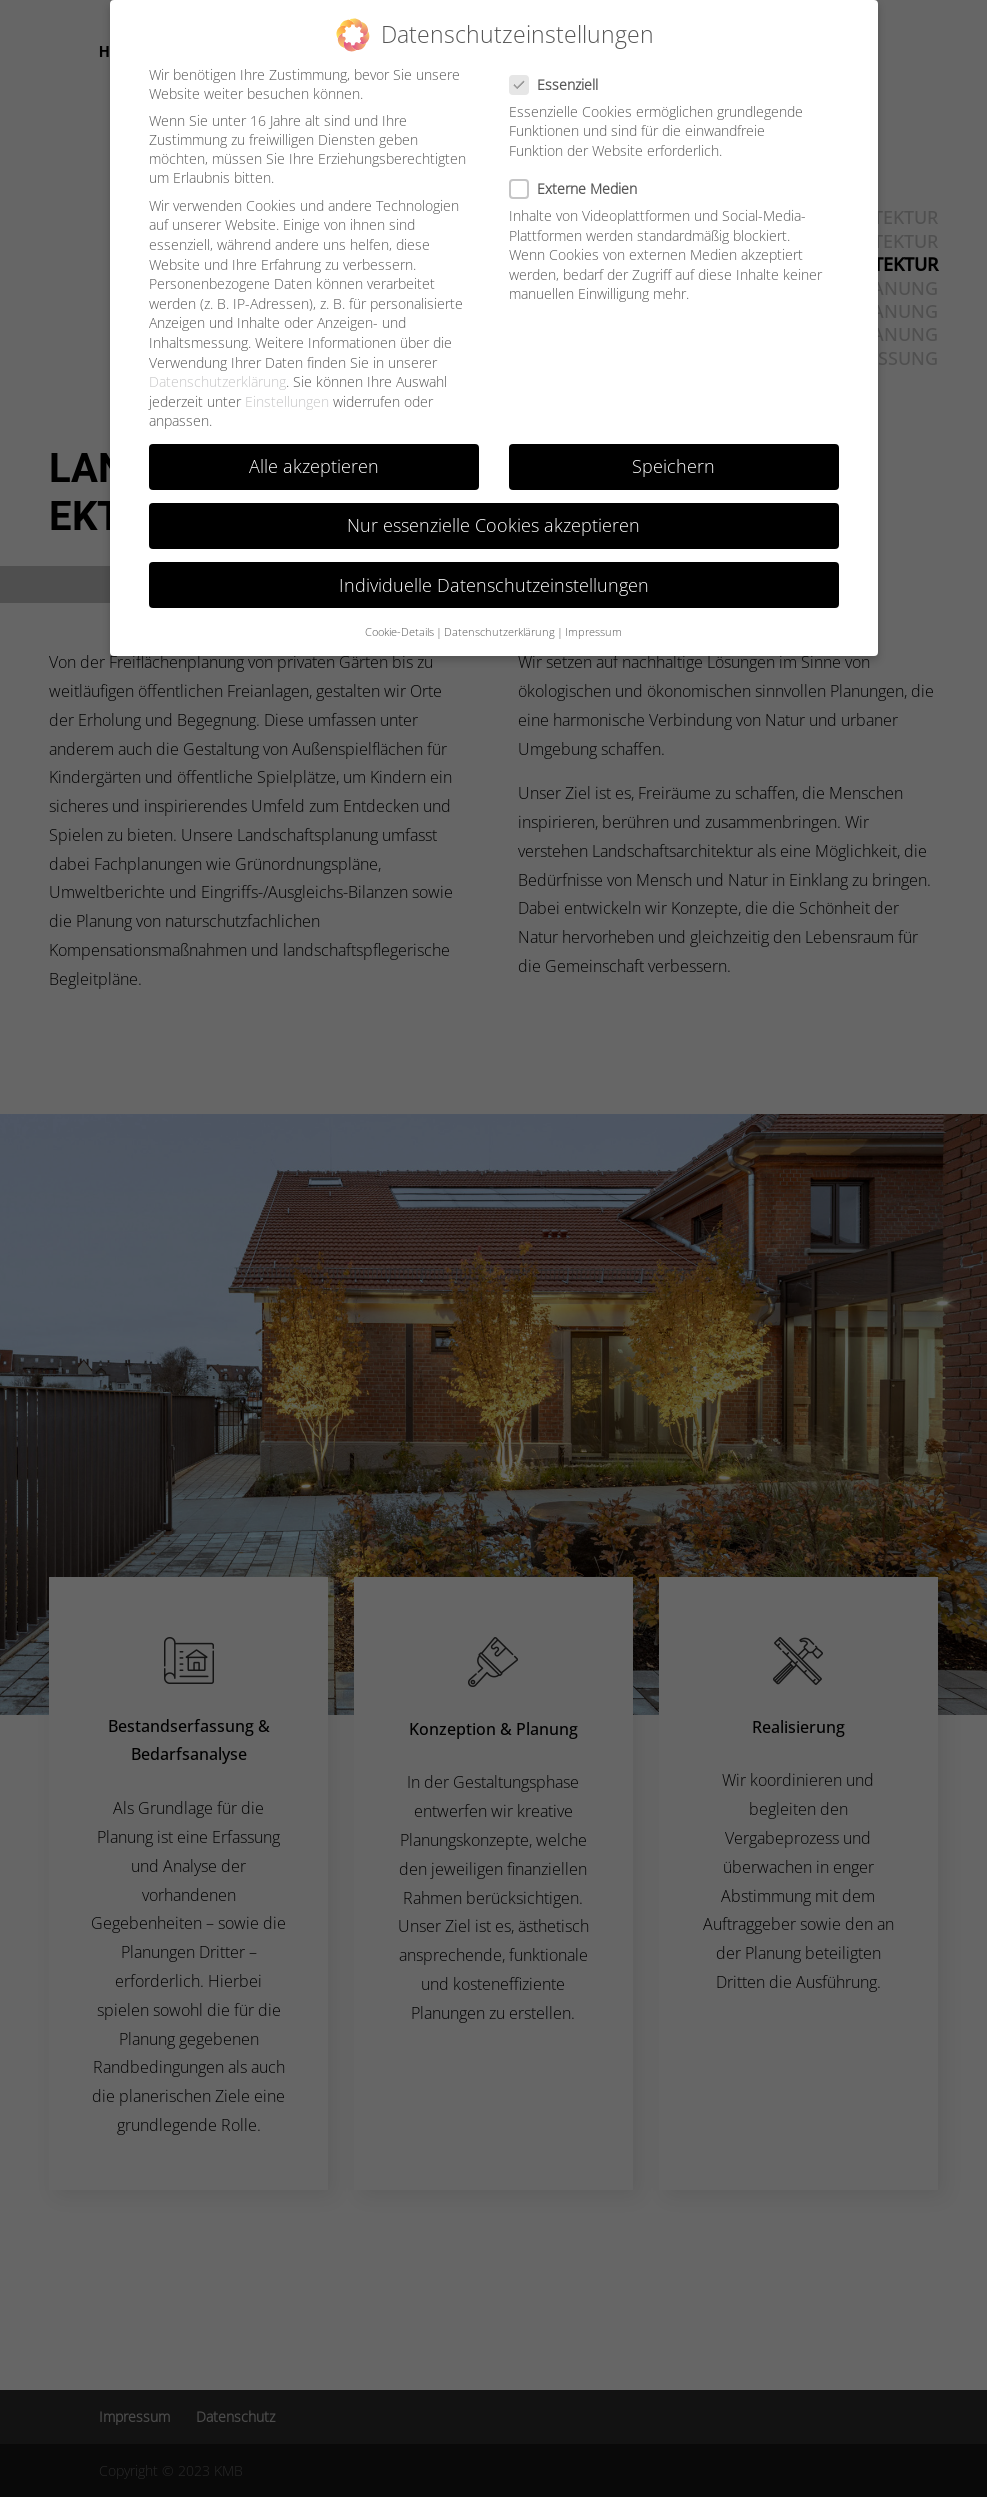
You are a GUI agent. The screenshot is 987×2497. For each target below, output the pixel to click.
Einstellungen (287, 385)
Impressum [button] (593, 616)
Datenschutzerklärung (217, 365)
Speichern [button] (673, 450)
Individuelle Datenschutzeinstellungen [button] (494, 569)
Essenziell (562, 68)
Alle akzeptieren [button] (314, 450)
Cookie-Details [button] (399, 616)
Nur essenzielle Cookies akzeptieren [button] (493, 509)
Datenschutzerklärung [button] (499, 616)
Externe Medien (581, 172)
